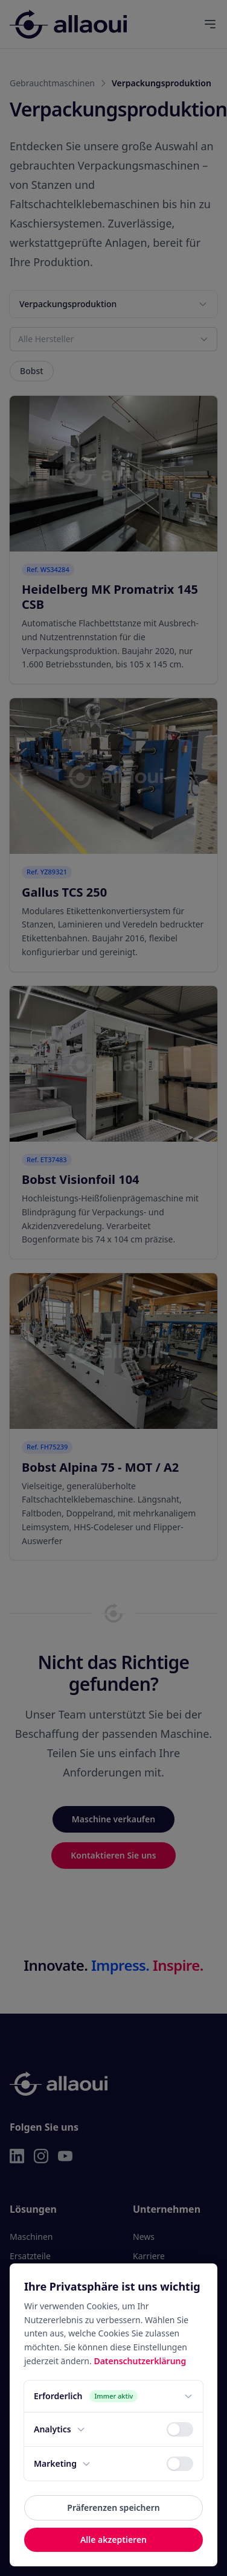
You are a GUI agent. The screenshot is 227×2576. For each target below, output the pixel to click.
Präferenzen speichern (113, 2507)
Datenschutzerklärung (140, 2361)
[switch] (180, 2429)
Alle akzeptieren (113, 2539)
